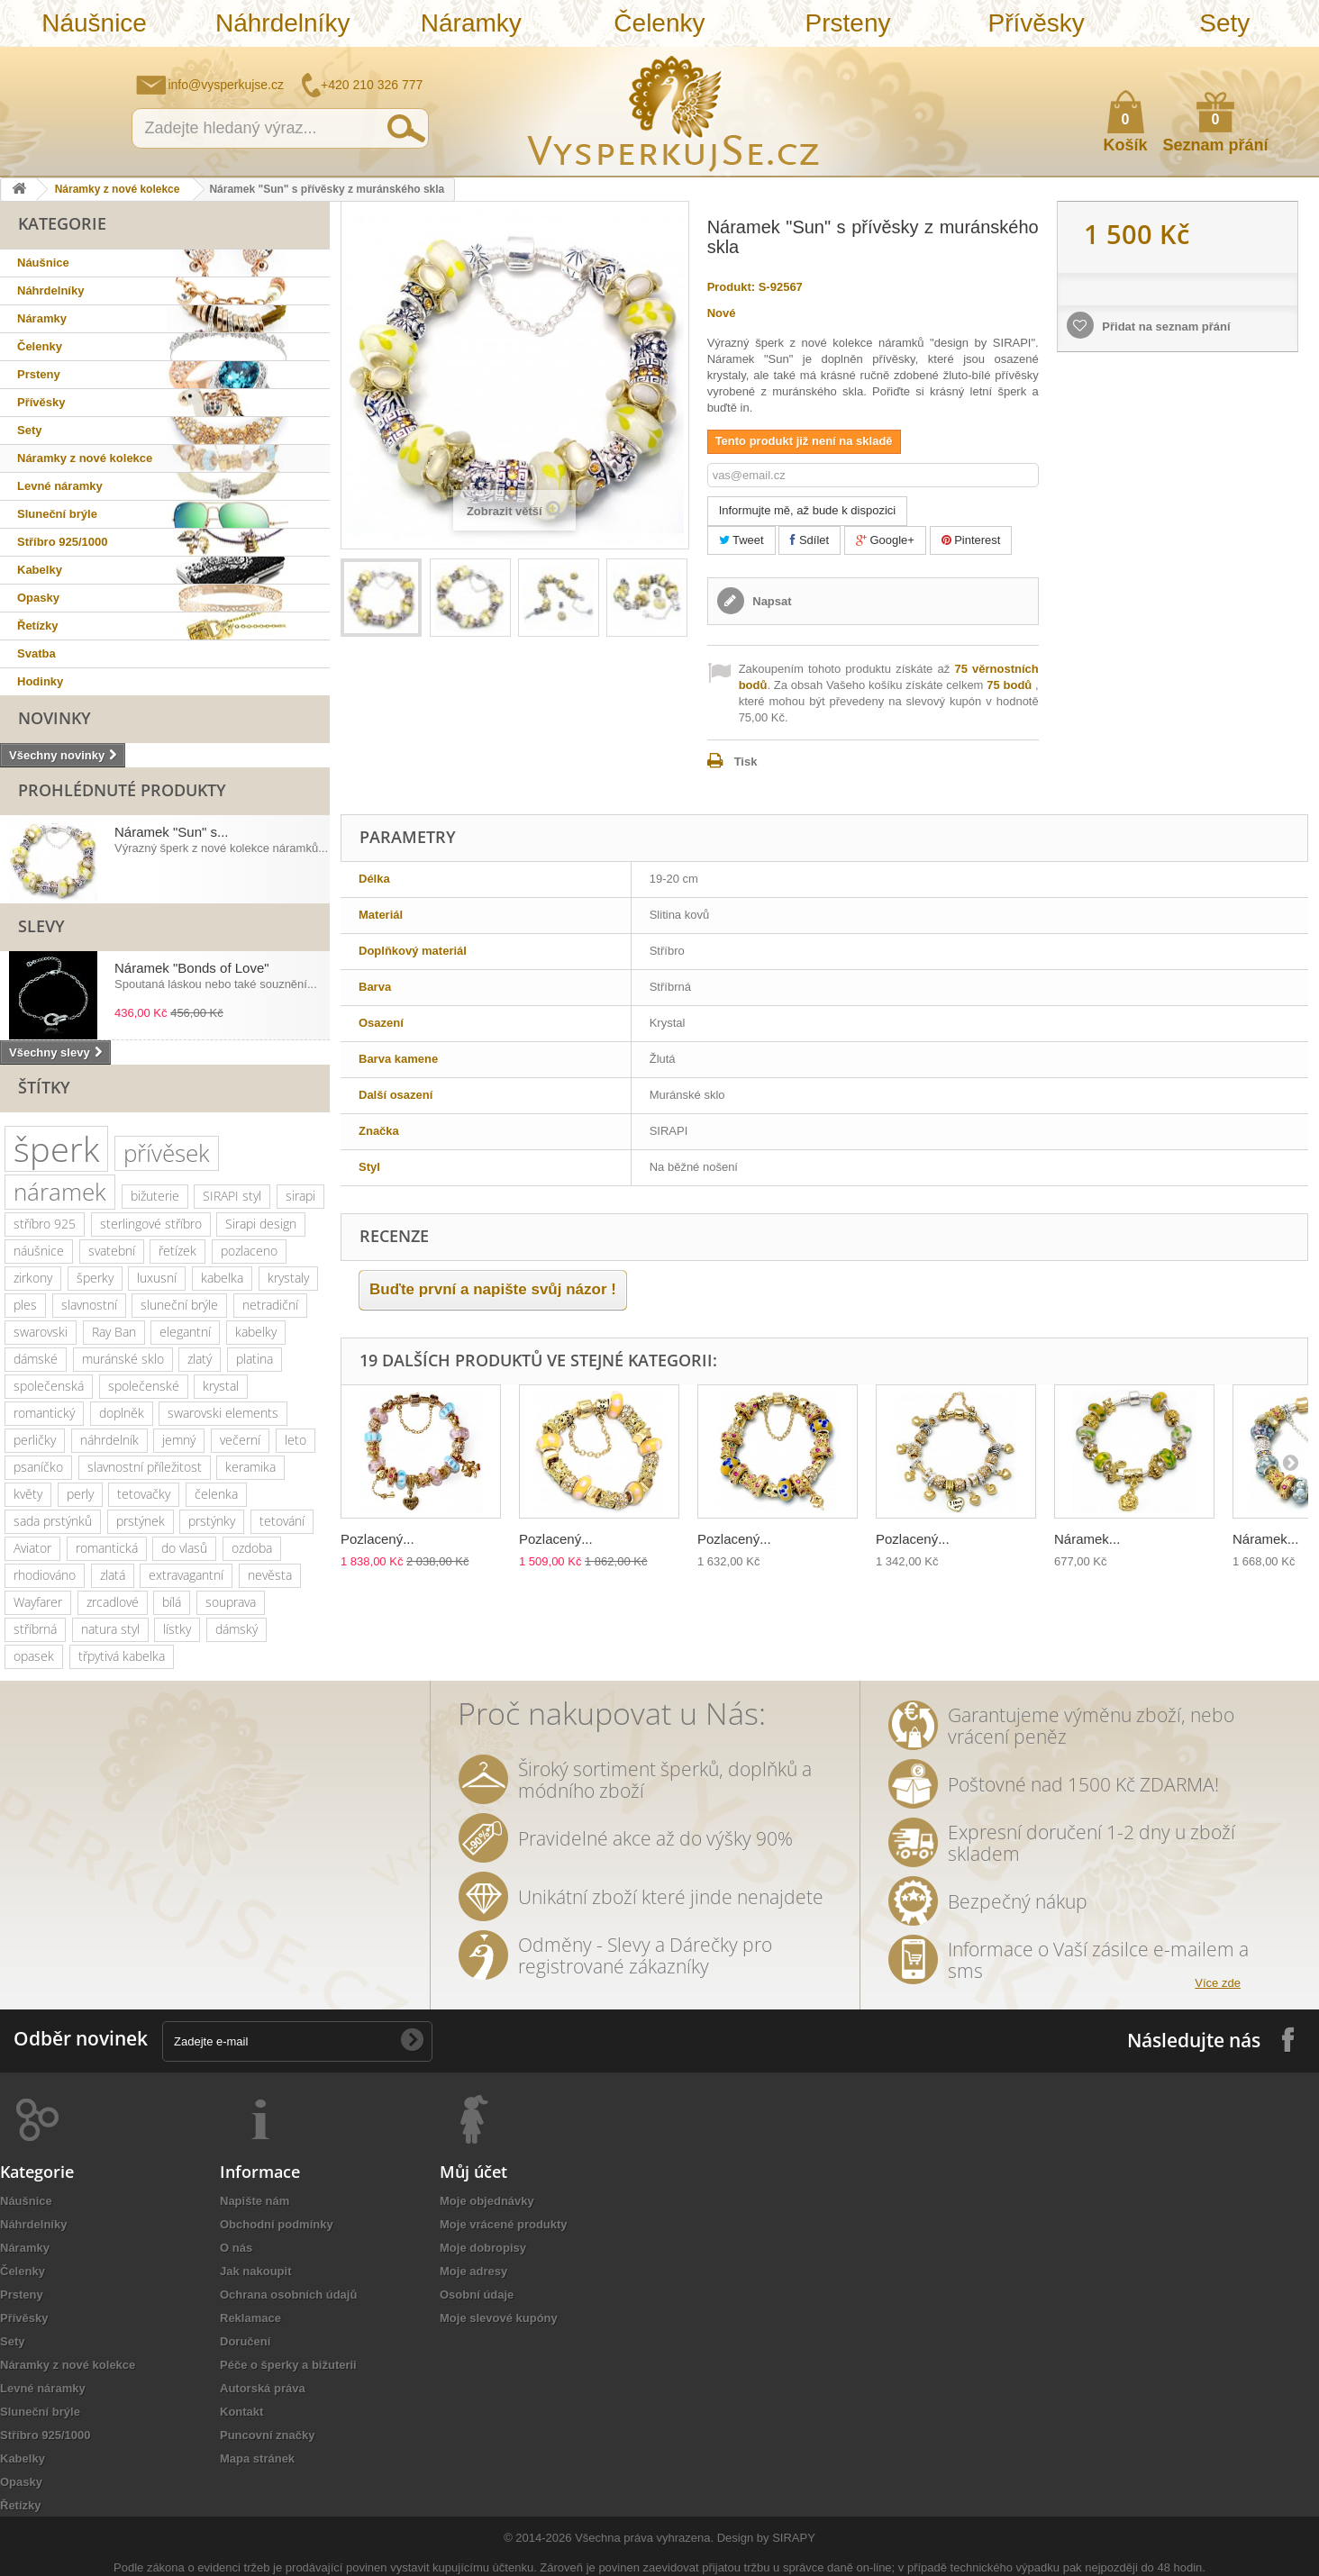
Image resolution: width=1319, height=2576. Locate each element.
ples (25, 1304)
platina (254, 1358)
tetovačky (143, 1493)
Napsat (771, 601)
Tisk (746, 761)
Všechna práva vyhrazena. (644, 2537)
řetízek (177, 1250)
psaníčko (38, 1466)
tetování (282, 1520)
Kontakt (241, 2411)
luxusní (157, 1277)
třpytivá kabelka (121, 1655)
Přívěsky (1036, 23)
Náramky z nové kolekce (117, 189)
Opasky (38, 597)
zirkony (33, 1277)
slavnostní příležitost (144, 1466)
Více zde (1218, 1983)
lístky (177, 1628)
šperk (56, 1149)
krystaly (288, 1277)
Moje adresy (473, 2271)
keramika (250, 1466)
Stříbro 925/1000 (62, 542)
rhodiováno (45, 1574)
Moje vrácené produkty (504, 2224)
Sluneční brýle (57, 514)
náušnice (39, 1250)
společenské (143, 1385)
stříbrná (35, 1628)
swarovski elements (223, 1412)
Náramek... (1087, 1539)
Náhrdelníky (282, 23)
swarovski (41, 1331)
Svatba (36, 653)
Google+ (885, 540)
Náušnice (94, 23)
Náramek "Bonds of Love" (191, 967)
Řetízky (38, 625)
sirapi (300, 1195)
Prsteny (848, 23)
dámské (36, 1358)
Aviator (32, 1547)
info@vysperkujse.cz (226, 84)
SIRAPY (793, 2537)
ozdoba (252, 1547)
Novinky (54, 718)
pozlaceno (249, 1250)
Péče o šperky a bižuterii (288, 2365)
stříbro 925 (45, 1223)
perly (80, 1493)
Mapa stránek (257, 2458)
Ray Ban (114, 1331)
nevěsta (270, 1574)
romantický (44, 1412)
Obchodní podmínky (276, 2224)
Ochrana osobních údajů (288, 2294)
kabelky (256, 1331)
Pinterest (971, 540)
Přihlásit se (1287, 60)
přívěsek (166, 1153)
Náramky (471, 23)
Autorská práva (262, 2388)
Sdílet (809, 540)
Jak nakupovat (1233, 59)
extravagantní (186, 1574)
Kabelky (39, 569)
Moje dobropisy (483, 2247)
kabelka (222, 1277)
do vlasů (184, 1547)
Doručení (245, 2341)
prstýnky (211, 1520)
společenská (49, 1385)
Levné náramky (60, 486)
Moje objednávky (487, 2201)
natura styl (110, 1628)
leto (295, 1439)
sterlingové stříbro (151, 1223)
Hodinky (40, 681)
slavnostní (89, 1304)
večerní (240, 1439)
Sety (1224, 23)
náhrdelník (109, 1439)
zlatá (112, 1574)
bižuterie (155, 1195)
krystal (221, 1385)
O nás (236, 2247)
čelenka (216, 1493)
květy (28, 1493)
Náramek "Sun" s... (171, 831)
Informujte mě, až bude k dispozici (807, 510)
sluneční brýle (179, 1304)
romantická (107, 1547)
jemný (179, 1439)
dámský (236, 1628)
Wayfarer (38, 1601)
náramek (60, 1191)
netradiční (270, 1304)
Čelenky (659, 23)
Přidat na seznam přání (1165, 326)
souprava (230, 1601)
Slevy (41, 926)
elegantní (185, 1331)
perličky (35, 1439)
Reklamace (250, 2318)
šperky (95, 1277)
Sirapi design (260, 1223)
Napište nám (1188, 59)
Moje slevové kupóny (499, 2318)
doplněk (121, 1412)
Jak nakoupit (255, 2271)
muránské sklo (123, 1358)
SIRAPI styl (232, 1195)
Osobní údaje (477, 2294)
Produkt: (731, 287)
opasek (34, 1655)
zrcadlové (112, 1601)
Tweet (741, 540)
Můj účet (473, 2171)
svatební (111, 1250)
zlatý (199, 1358)
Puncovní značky (267, 2435)
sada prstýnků (53, 1520)
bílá (171, 1601)
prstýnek (140, 1520)
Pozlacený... (377, 1539)
